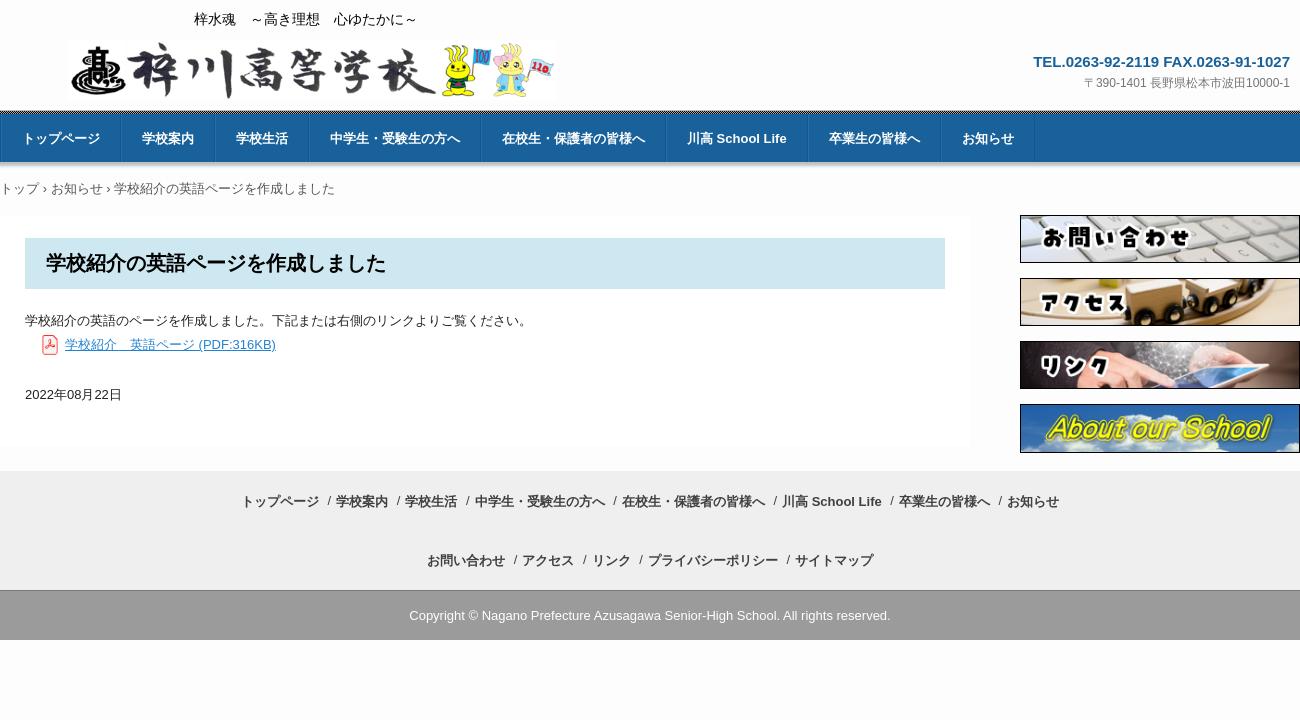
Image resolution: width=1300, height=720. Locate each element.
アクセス (548, 560)
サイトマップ (834, 560)
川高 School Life (737, 138)
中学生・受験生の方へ (395, 138)
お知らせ (988, 138)
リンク (611, 560)
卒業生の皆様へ (874, 138)
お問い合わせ (466, 560)
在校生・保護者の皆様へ (573, 138)
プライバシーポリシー (713, 560)
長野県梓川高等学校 (312, 70)
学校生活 (262, 138)
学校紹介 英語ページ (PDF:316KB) (170, 344)
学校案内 (168, 138)
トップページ (61, 138)
